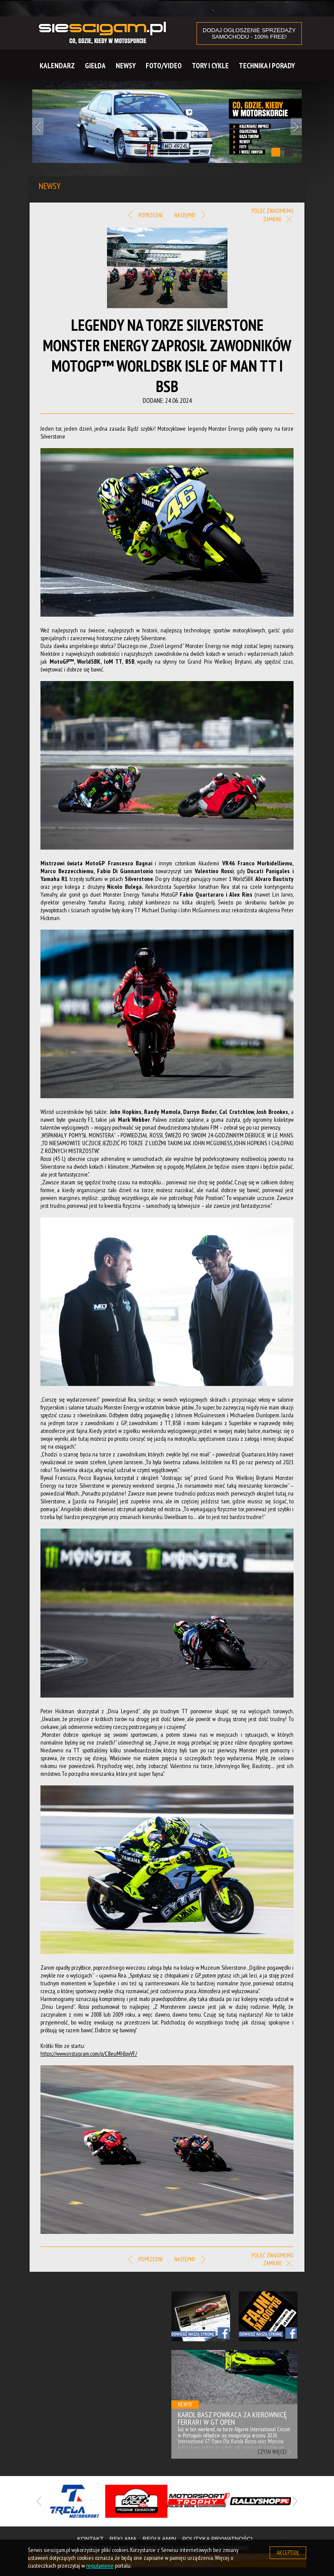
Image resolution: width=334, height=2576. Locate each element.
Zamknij (278, 219)
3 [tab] (186, 2527)
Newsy (126, 65)
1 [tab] (275, 152)
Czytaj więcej (272, 2452)
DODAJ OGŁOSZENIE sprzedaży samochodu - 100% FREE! (249, 33)
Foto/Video (164, 65)
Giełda (95, 65)
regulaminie (100, 2565)
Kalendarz (57, 65)
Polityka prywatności (217, 2539)
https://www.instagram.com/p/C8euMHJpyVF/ (88, 2053)
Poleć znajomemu (272, 211)
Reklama (123, 2539)
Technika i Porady (267, 65)
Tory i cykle (210, 65)
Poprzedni (145, 215)
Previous (37, 126)
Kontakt (90, 2539)
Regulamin (159, 2539)
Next (296, 126)
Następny (189, 215)
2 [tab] (288, 152)
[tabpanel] (167, 126)
